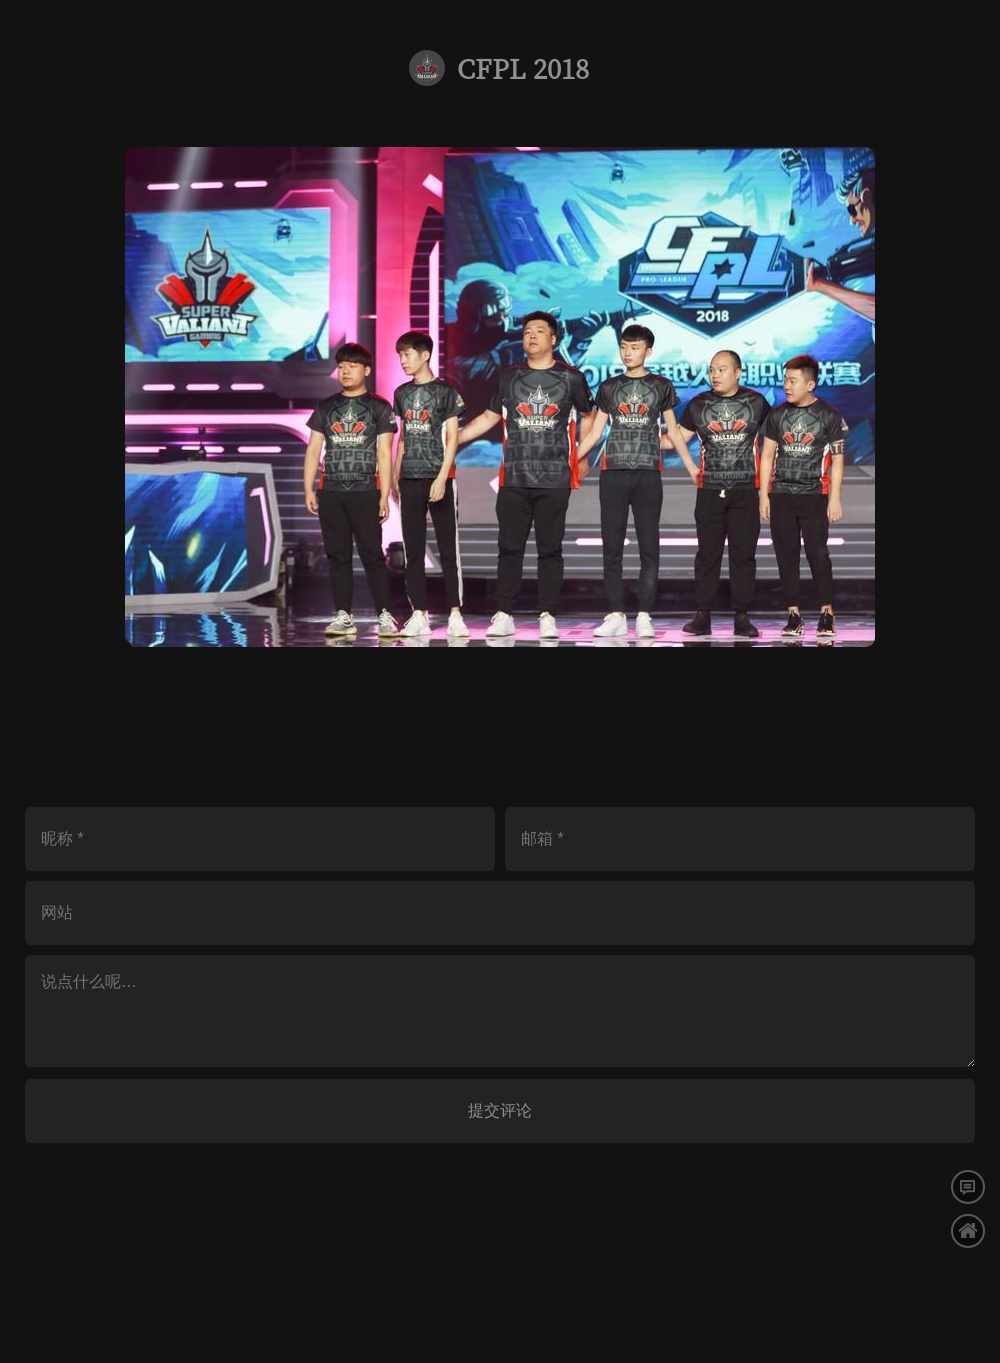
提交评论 (500, 1110)
